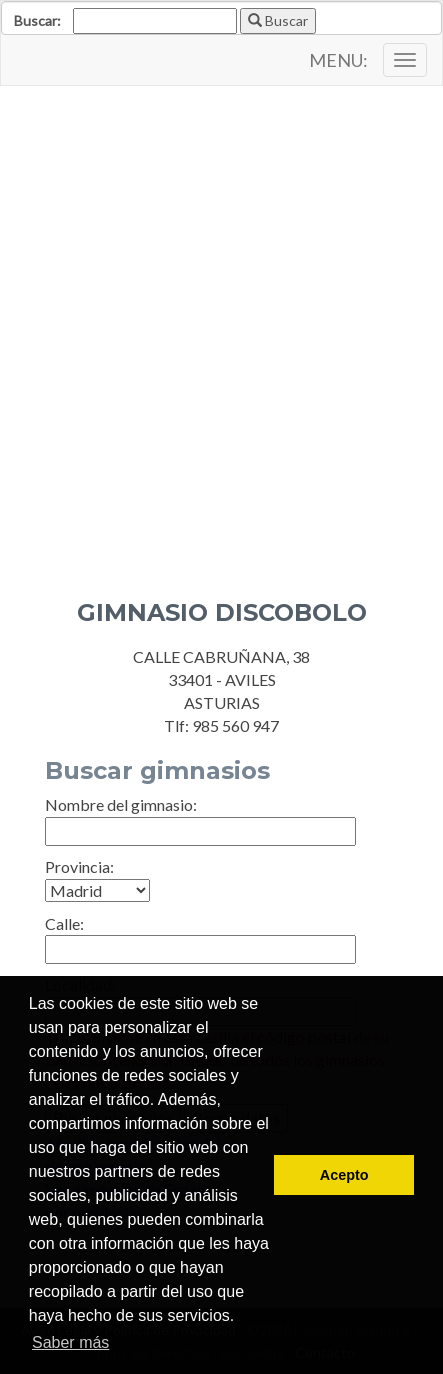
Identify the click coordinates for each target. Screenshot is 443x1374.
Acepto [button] (344, 1175)
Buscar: (37, 20)
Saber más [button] (70, 1342)
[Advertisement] (221, 327)
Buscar (278, 20)
